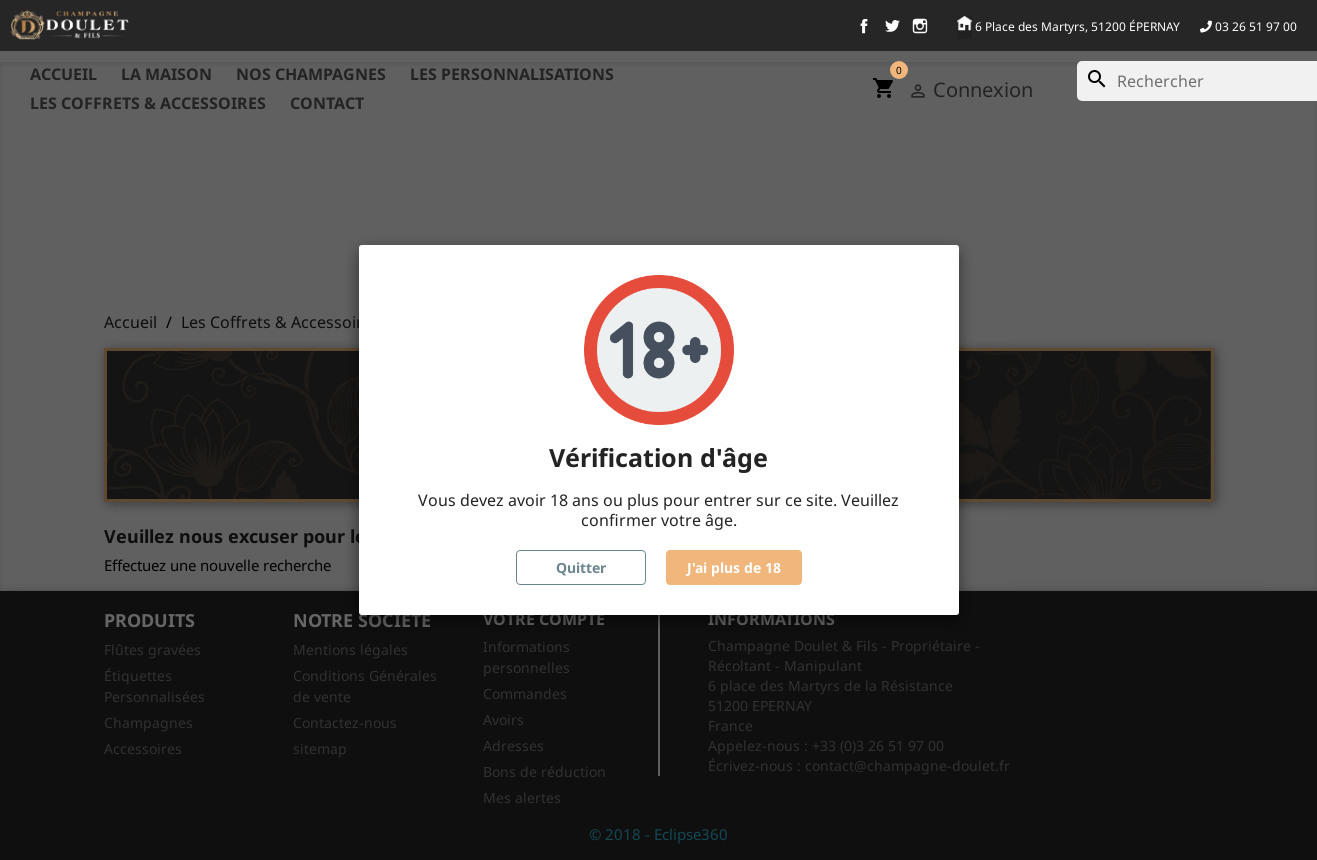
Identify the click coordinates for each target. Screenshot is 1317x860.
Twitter (892, 26)
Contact (327, 103)
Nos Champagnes (311, 74)
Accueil (63, 74)
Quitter (581, 567)
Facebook (864, 26)
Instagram (920, 26)
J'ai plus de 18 (734, 567)
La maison (166, 74)
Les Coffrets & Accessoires (148, 103)
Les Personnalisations (512, 74)
